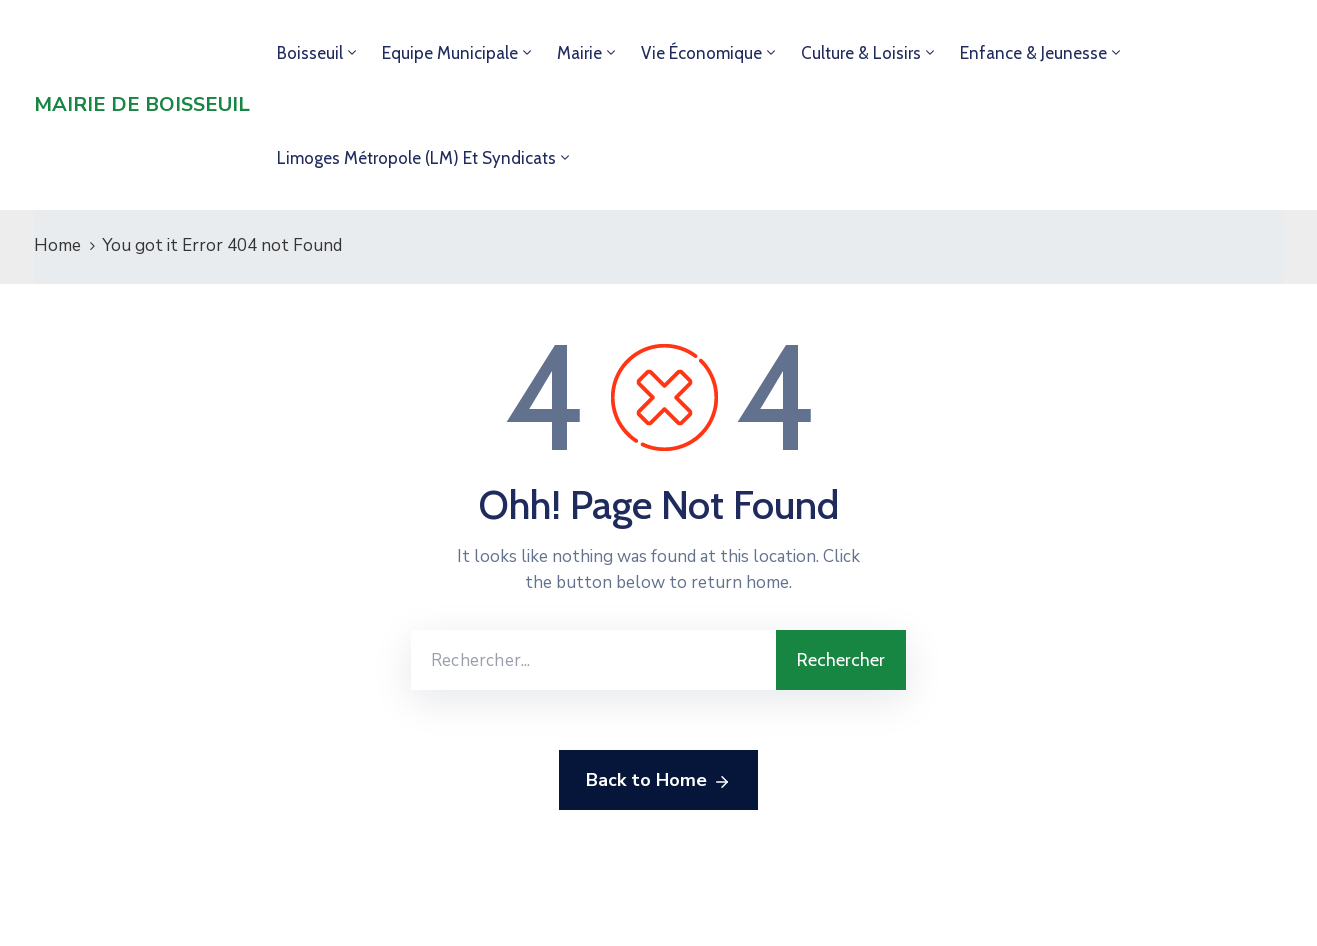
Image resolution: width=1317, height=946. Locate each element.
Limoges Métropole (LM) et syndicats (416, 158)
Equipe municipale (450, 53)
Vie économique (701, 53)
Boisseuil (310, 53)
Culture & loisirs (861, 53)
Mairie (579, 53)
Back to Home (658, 781)
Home (57, 245)
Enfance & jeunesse (1033, 53)
